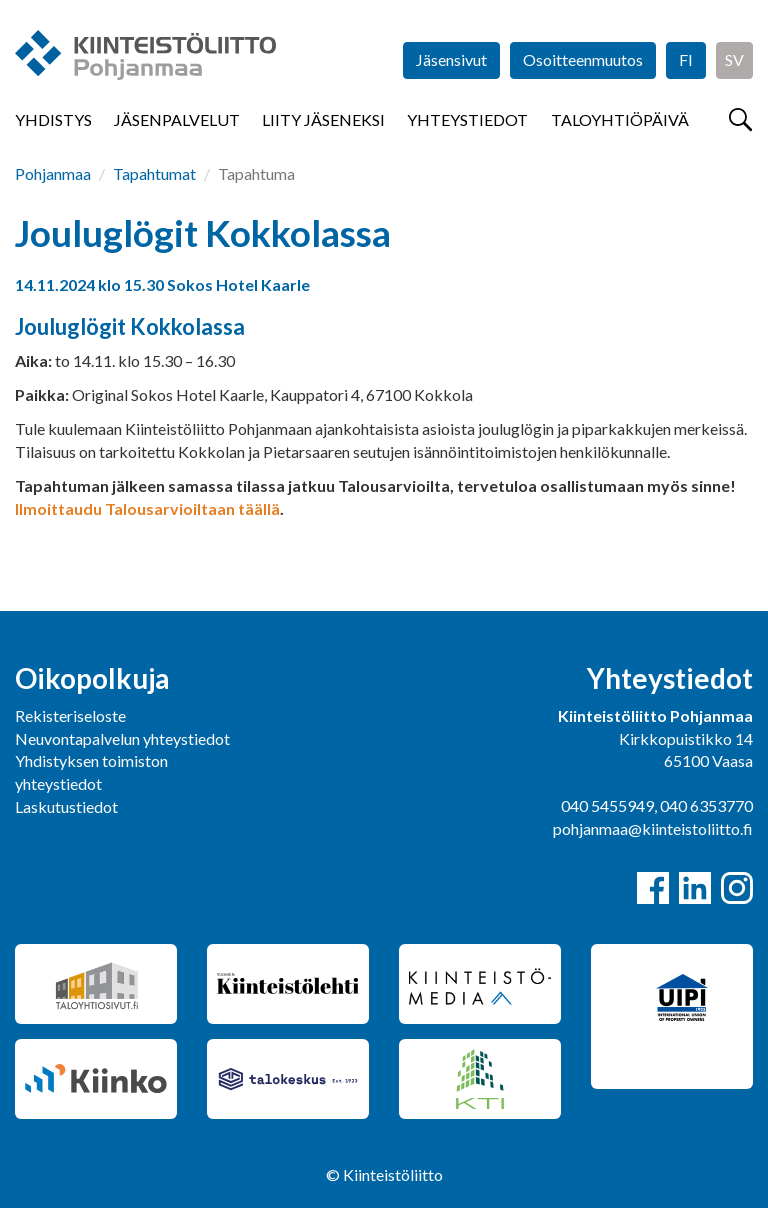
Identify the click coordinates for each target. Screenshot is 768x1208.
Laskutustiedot (66, 806)
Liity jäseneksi (323, 119)
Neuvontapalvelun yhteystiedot (122, 738)
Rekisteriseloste (70, 715)
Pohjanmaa (53, 173)
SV (734, 59)
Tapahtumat (154, 173)
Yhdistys (53, 119)
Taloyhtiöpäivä (620, 119)
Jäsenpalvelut (177, 119)
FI (686, 59)
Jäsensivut (451, 59)
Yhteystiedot (467, 119)
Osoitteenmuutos (583, 59)
